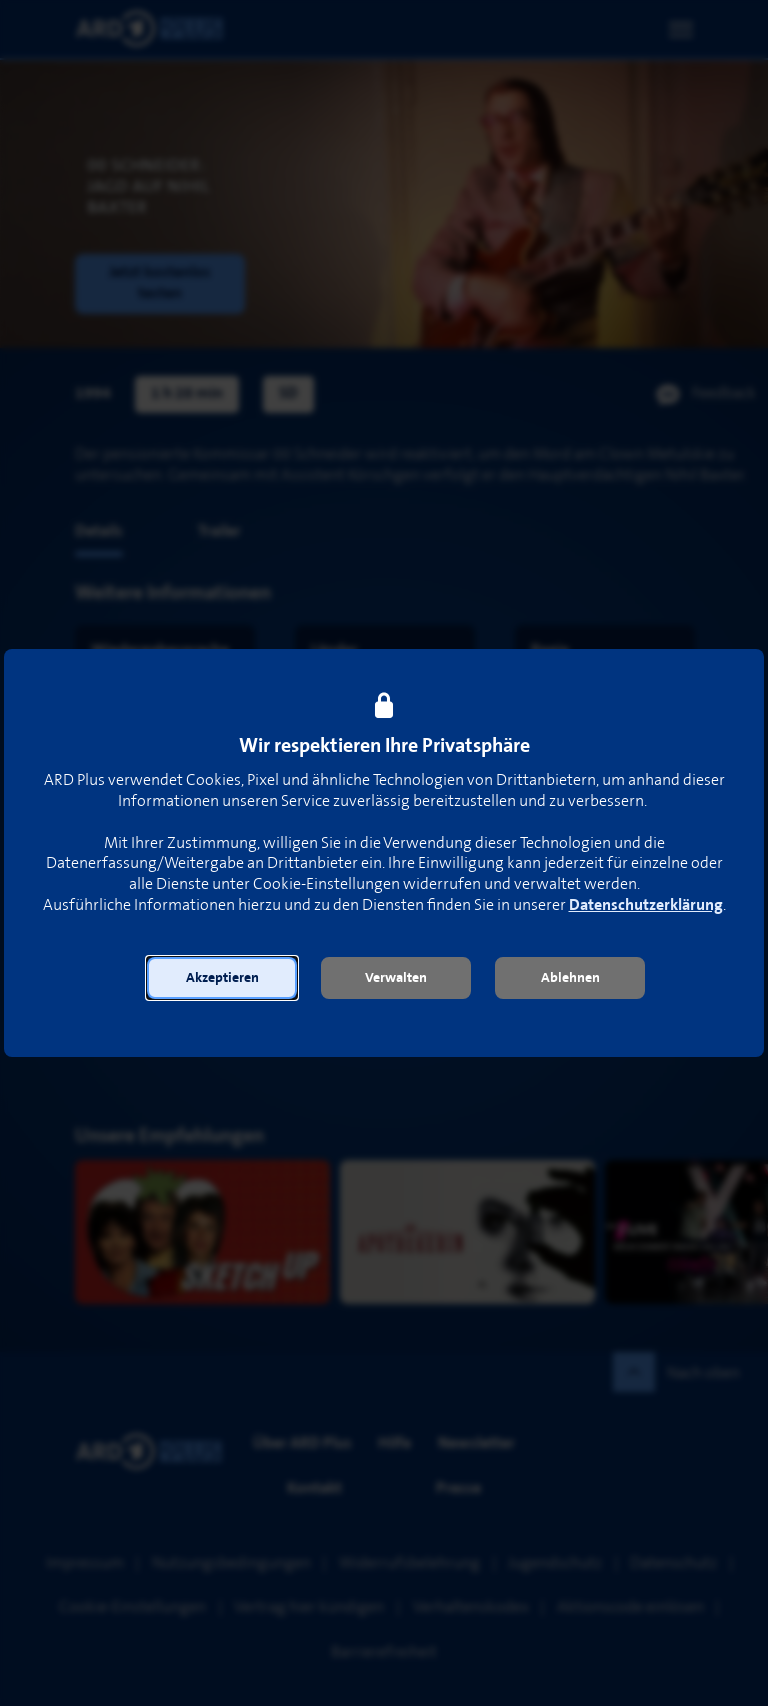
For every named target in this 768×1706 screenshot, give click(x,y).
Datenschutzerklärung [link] (646, 905)
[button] (222, 978)
